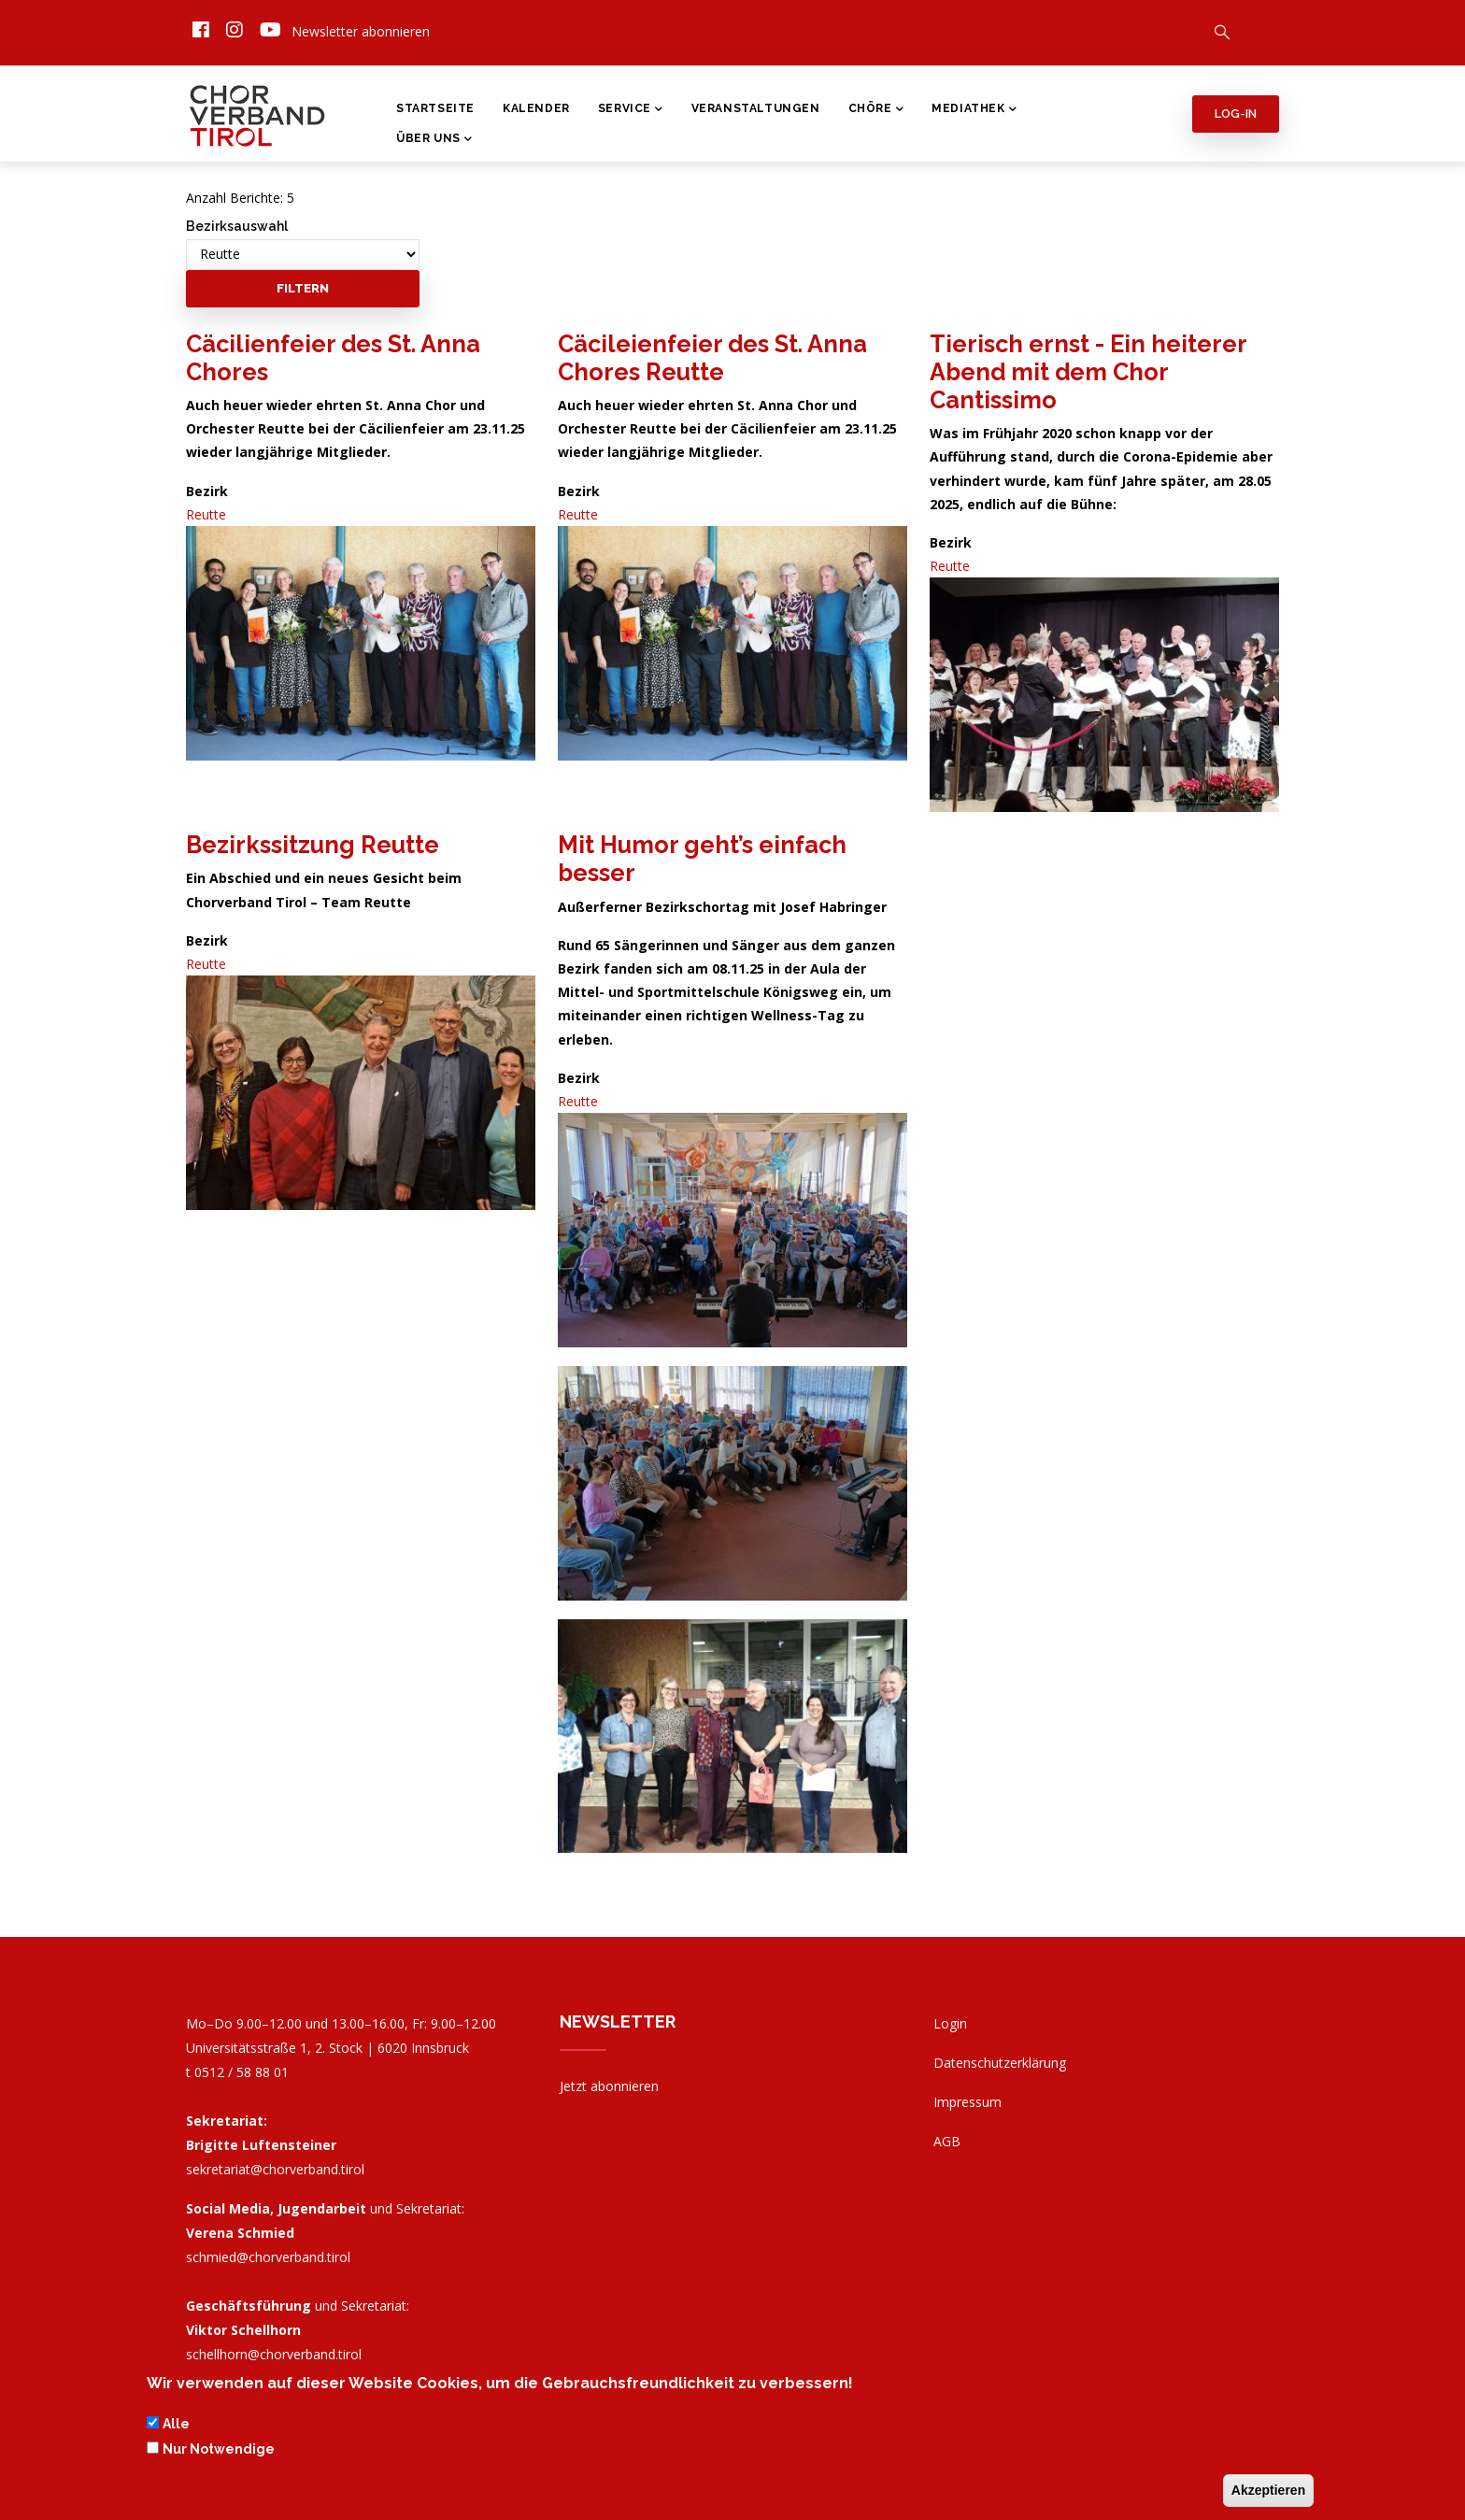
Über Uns (434, 140)
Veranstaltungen (755, 108)
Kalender (536, 108)
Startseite (435, 108)
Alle (176, 2426)
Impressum (967, 2102)
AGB (946, 2141)
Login (950, 2023)
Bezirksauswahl (237, 226)
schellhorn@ (274, 2354)
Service (630, 110)
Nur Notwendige (219, 2450)
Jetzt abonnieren (609, 2086)
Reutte (206, 514)
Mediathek (974, 110)
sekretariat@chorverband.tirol (275, 2169)
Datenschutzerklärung (999, 2063)
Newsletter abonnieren (361, 31)
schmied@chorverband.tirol (268, 2257)
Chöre (876, 110)
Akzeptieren (1268, 2491)
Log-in (1236, 114)
